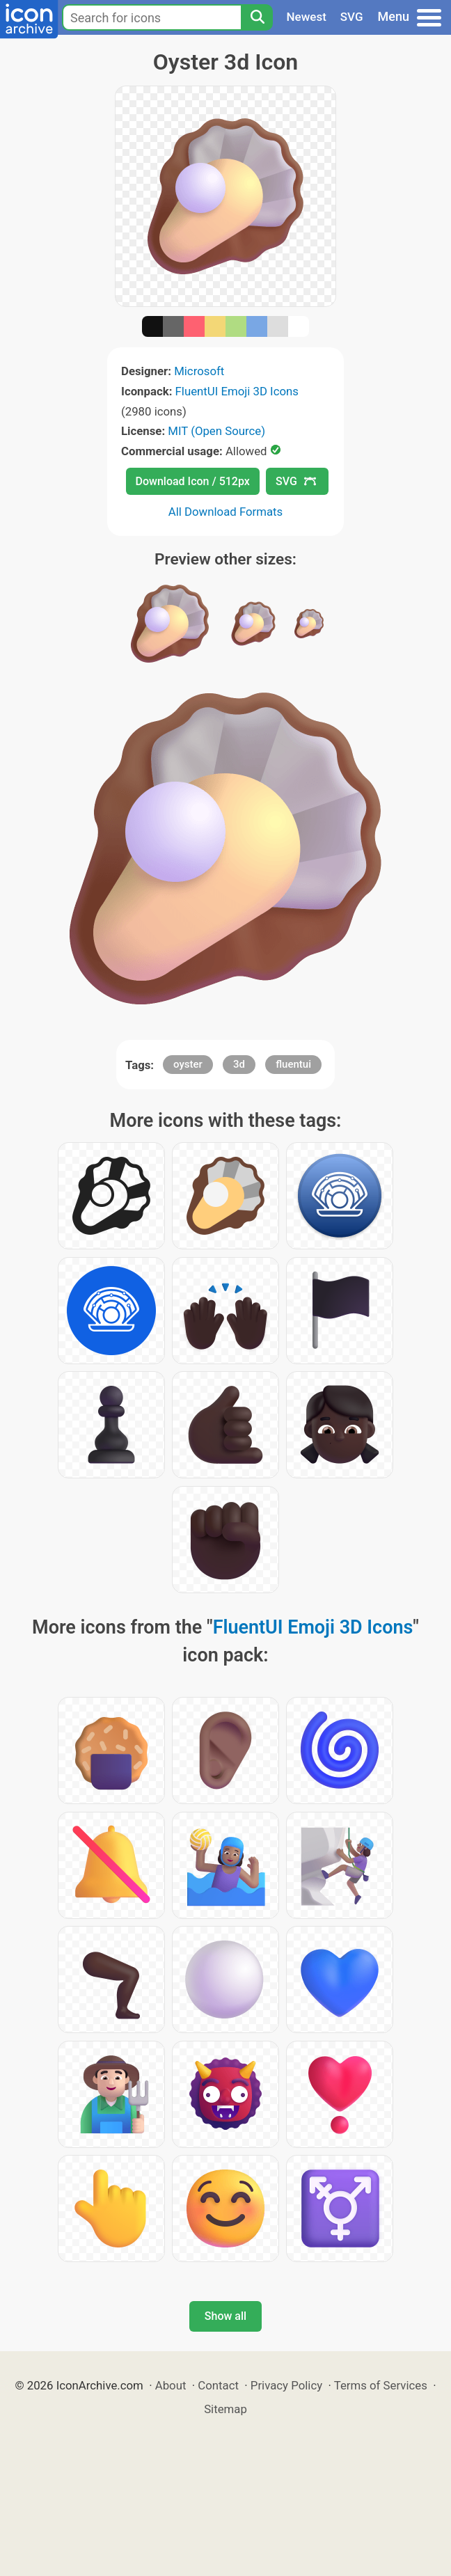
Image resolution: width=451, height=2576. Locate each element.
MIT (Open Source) (216, 431)
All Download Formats (225, 512)
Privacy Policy (286, 2385)
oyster (188, 1064)
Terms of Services (380, 2385)
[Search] (257, 17)
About (171, 2385)
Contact (218, 2385)
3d (239, 1064)
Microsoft (199, 371)
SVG (351, 17)
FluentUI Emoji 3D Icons (237, 391)
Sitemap (225, 2409)
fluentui (293, 1064)
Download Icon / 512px (193, 481)
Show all (225, 2316)
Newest (306, 17)
